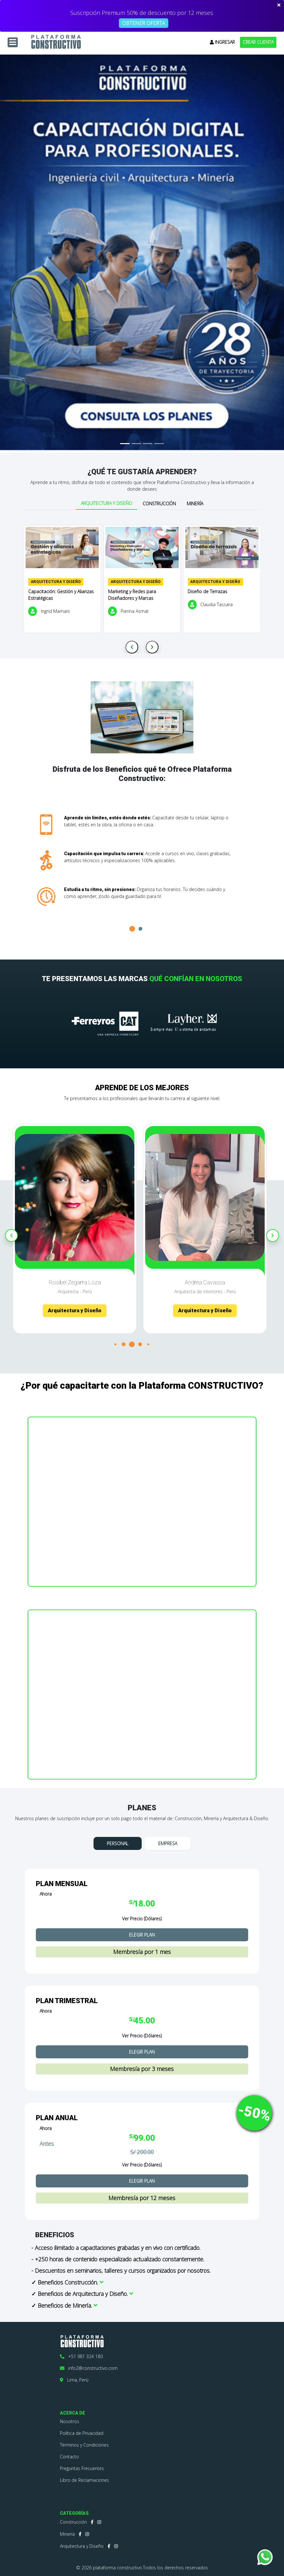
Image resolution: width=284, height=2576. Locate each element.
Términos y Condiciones (84, 2445)
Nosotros (69, 2421)
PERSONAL (117, 1843)
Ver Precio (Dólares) (142, 1919)
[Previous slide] (132, 647)
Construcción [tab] (159, 504)
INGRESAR (222, 42)
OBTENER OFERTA (143, 23)
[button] (132, 929)
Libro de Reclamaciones (84, 2480)
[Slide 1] (125, 443)
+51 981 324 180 (81, 2356)
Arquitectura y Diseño (82, 2546)
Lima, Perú (74, 2380)
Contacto (69, 2457)
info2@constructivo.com (89, 2368)
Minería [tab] (195, 504)
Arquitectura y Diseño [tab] (106, 503)
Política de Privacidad (81, 2433)
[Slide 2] (136, 443)
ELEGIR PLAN (142, 1935)
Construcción (73, 2522)
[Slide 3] (147, 443)
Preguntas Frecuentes (82, 2468)
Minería (67, 2534)
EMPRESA (167, 1843)
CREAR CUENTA (258, 42)
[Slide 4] (159, 443)
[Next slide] (152, 647)
